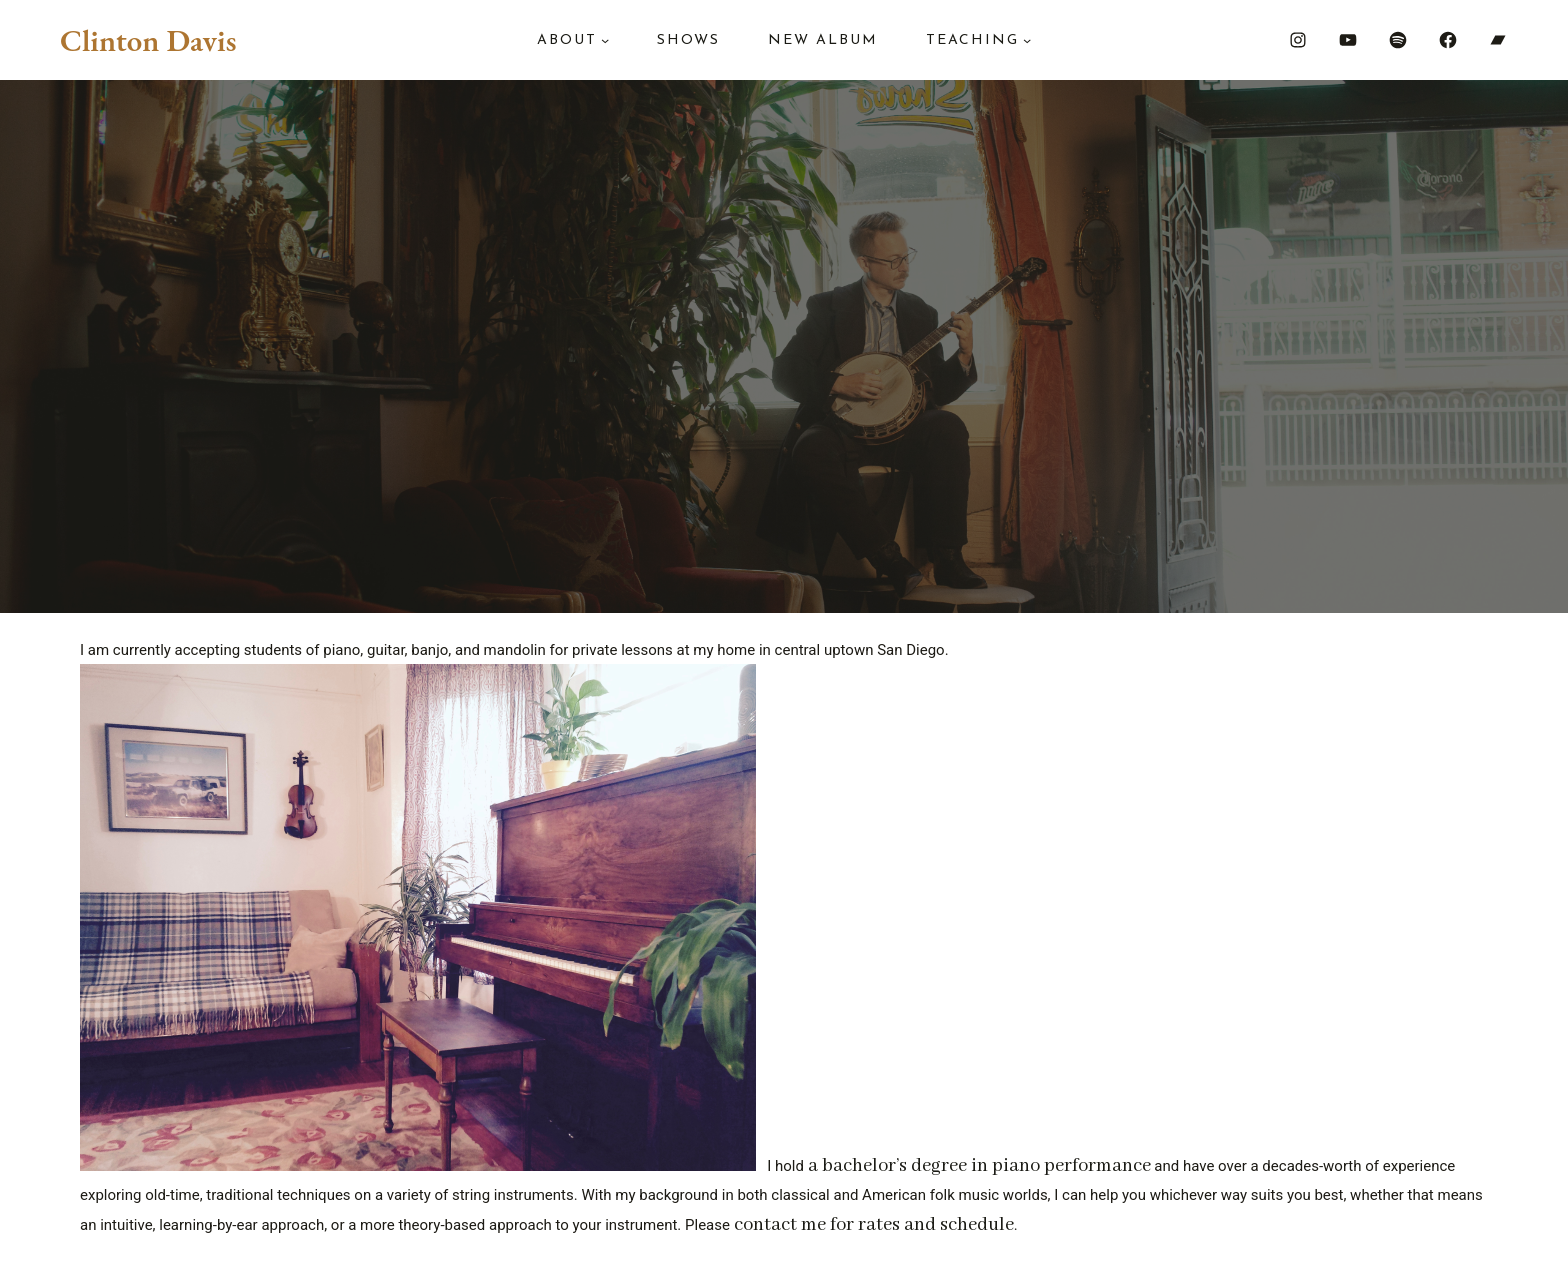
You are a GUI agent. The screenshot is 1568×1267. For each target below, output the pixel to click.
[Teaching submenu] (1027, 40)
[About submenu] (605, 40)
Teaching (972, 40)
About (567, 40)
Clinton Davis (148, 40)
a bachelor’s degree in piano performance (979, 1166)
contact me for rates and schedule (874, 1225)
